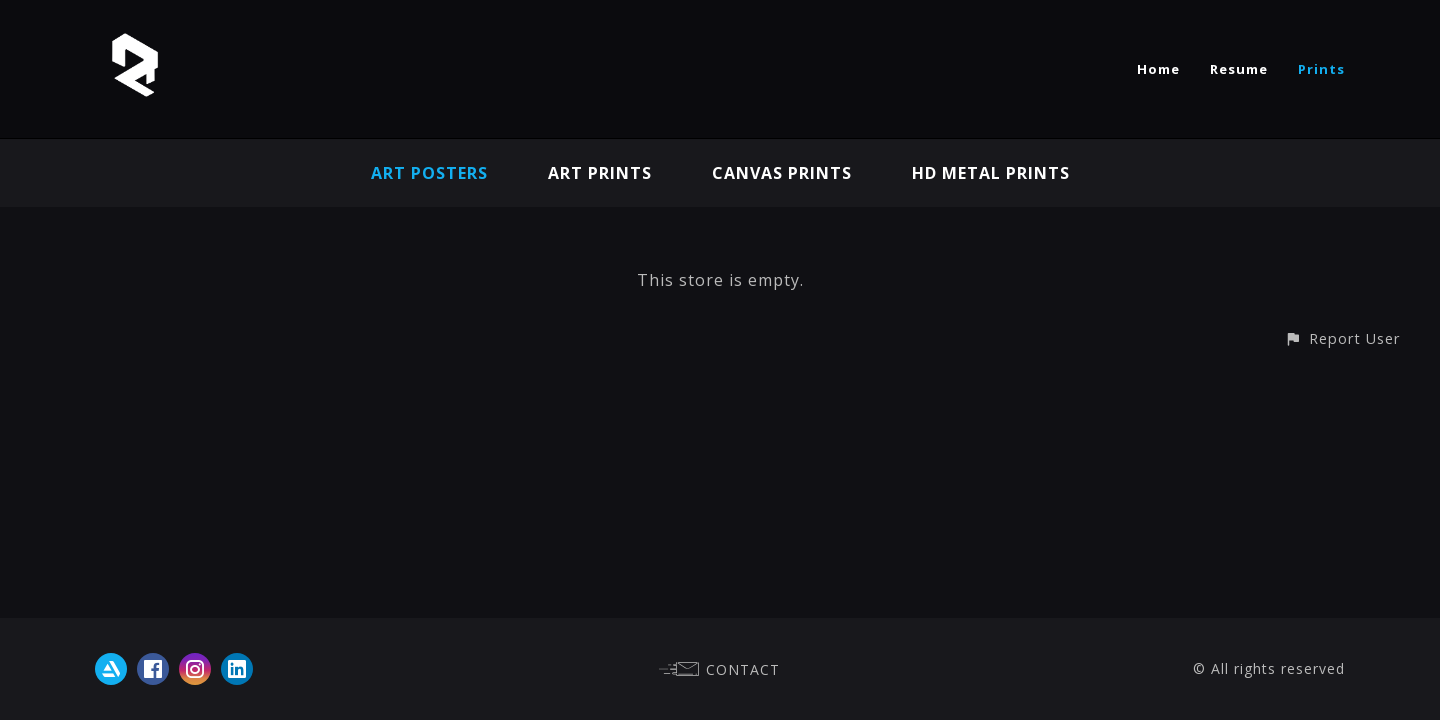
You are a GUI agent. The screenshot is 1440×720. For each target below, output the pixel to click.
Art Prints (600, 173)
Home (1158, 69)
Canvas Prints (782, 173)
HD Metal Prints (991, 173)
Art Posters (429, 173)
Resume (1239, 69)
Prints (1321, 69)
